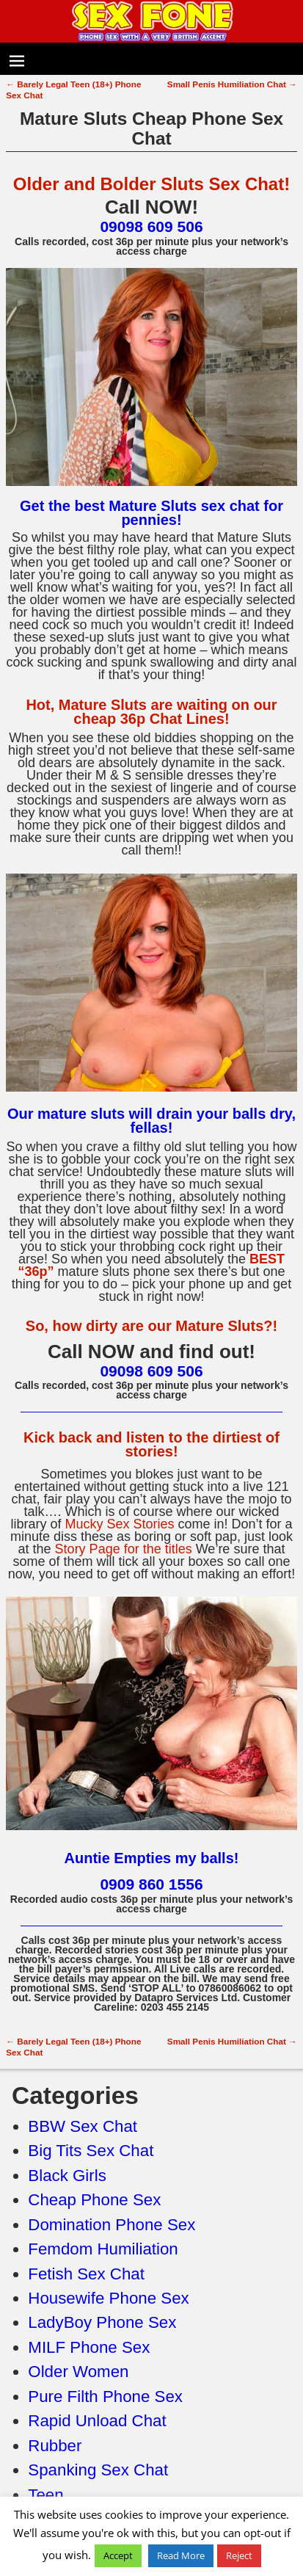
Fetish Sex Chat (86, 2274)
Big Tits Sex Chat (90, 2150)
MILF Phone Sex (89, 2347)
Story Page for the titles (123, 1549)
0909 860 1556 (151, 1884)
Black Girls (67, 2175)
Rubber (54, 2446)
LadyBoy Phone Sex (102, 2322)
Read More (181, 2555)
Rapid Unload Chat (97, 2421)
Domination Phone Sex (111, 2225)
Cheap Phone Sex (94, 2200)
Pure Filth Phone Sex (105, 2396)
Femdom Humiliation (103, 2249)
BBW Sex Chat (82, 2126)
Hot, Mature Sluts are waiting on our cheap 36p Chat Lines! (151, 712)
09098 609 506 (151, 226)
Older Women (78, 2371)
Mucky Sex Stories (119, 1524)
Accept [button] (118, 2555)
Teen (45, 2495)
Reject (239, 2555)
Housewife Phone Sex (108, 2298)
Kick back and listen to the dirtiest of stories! (151, 1444)
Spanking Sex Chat (98, 2470)
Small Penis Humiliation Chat (232, 84)
